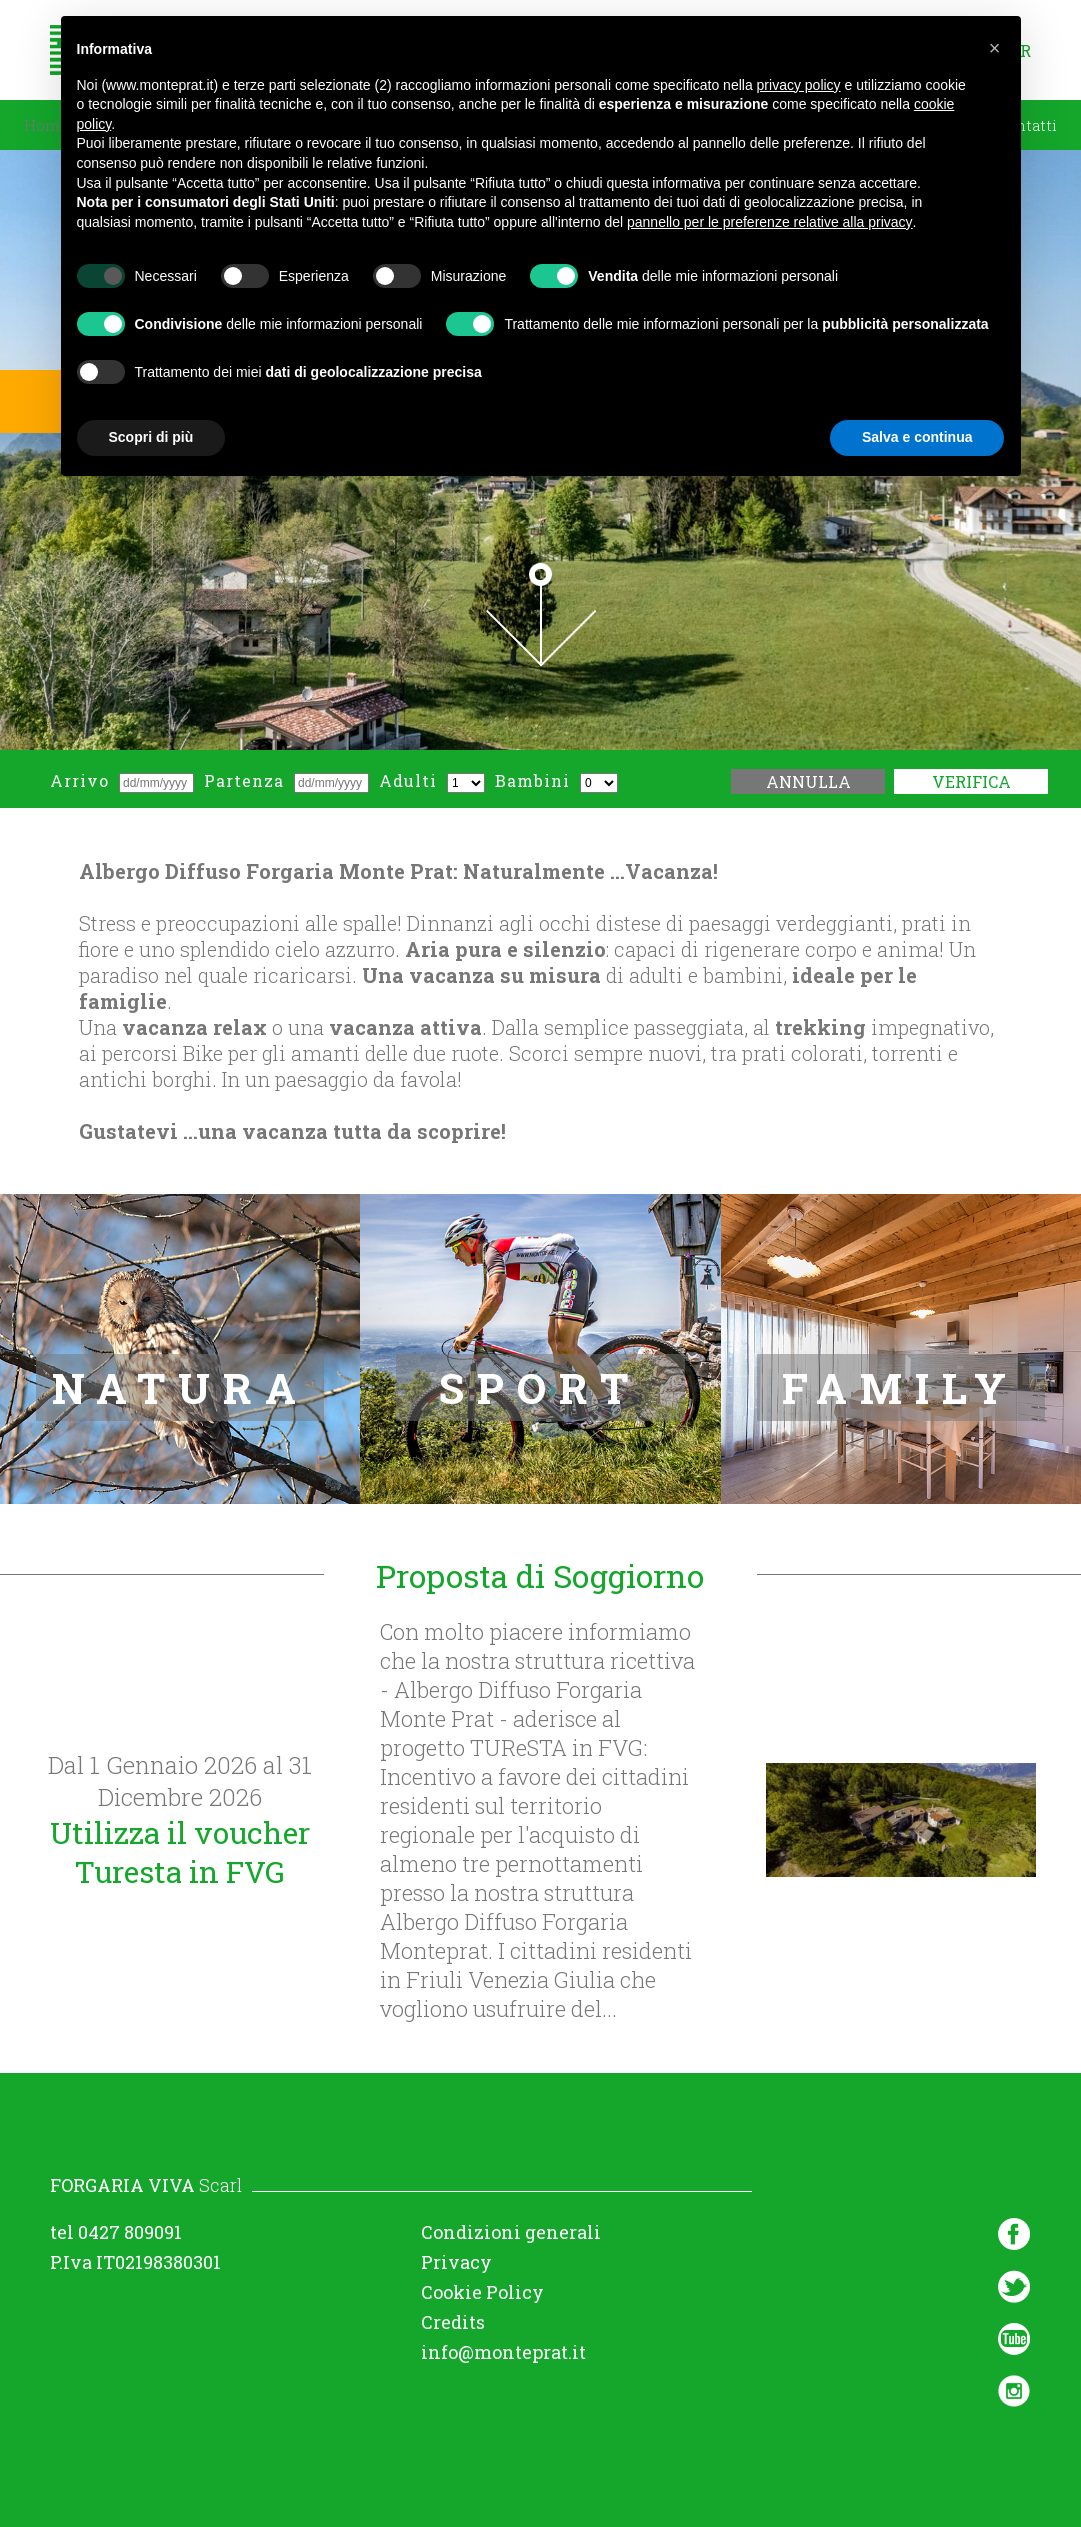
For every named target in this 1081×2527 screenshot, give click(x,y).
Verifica (971, 781)
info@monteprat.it (503, 2352)
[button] (995, 48)
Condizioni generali (511, 2232)
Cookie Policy (482, 2292)
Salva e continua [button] (917, 437)
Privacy (456, 2262)
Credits (453, 2322)
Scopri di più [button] (151, 437)
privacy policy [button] (799, 85)
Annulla (808, 781)
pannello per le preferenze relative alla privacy (770, 222)
